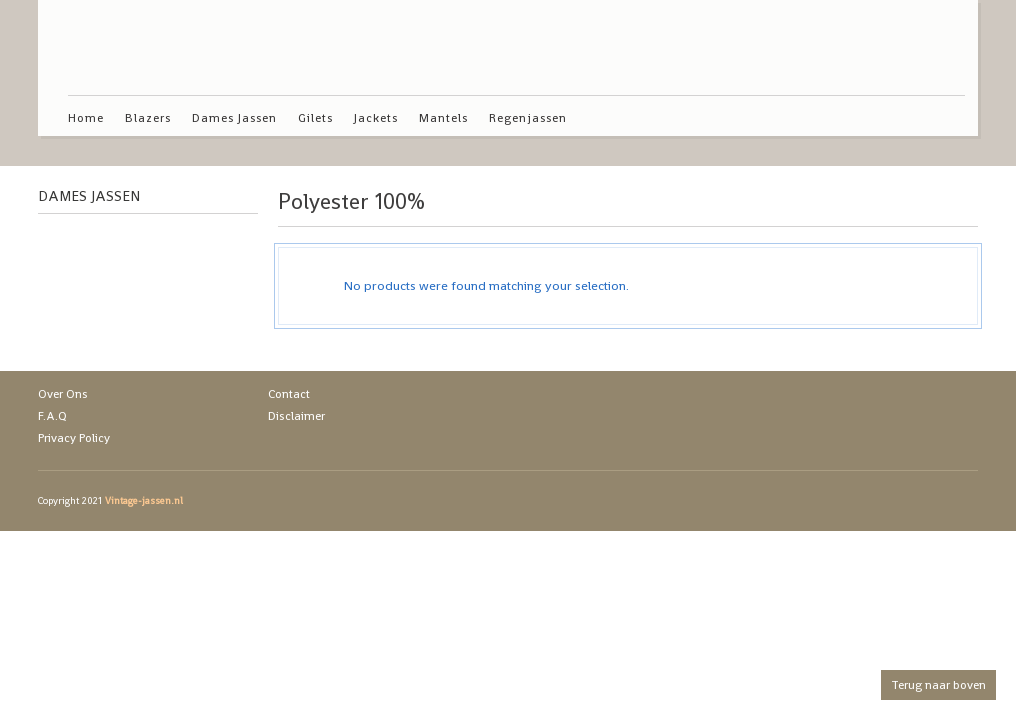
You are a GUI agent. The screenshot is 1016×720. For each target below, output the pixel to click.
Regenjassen (528, 117)
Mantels (443, 117)
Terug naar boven (938, 685)
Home (86, 117)
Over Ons (63, 394)
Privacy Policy (74, 438)
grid (915, 206)
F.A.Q (52, 416)
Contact (289, 394)
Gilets (315, 117)
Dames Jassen (234, 117)
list (949, 206)
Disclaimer (296, 416)
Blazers (148, 117)
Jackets (376, 117)
